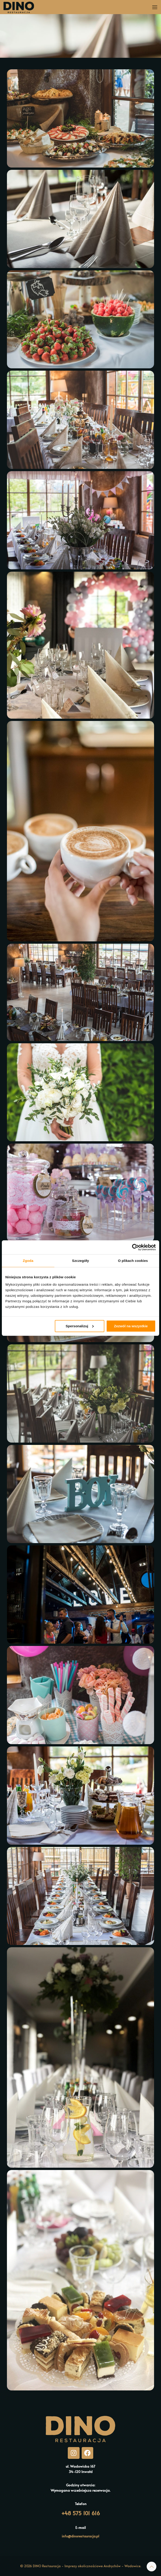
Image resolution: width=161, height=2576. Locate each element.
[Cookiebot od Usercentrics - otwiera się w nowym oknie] (135, 1247)
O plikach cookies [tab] (133, 1261)
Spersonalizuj (80, 1326)
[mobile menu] (155, 7)
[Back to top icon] (151, 2566)
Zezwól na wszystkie (131, 1326)
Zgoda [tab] (28, 1261)
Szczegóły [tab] (80, 1261)
